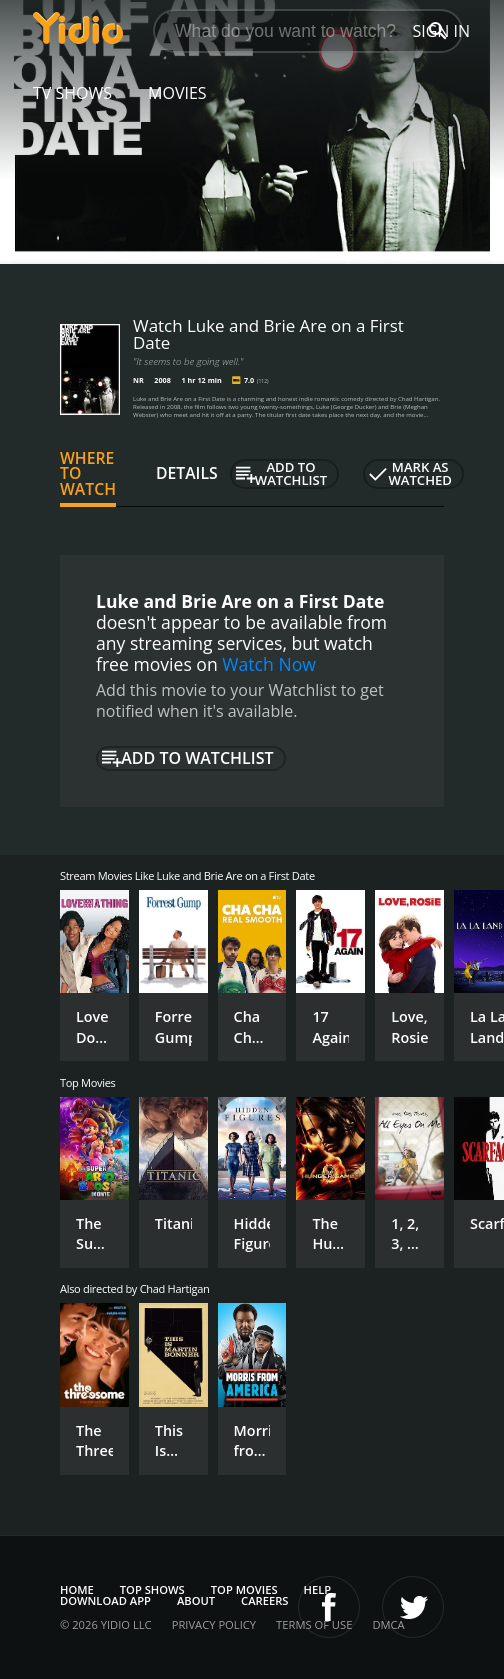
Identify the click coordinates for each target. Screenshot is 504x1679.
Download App (105, 1600)
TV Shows (72, 93)
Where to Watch (88, 474)
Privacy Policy (214, 1624)
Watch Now (269, 664)
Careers (264, 1600)
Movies (177, 93)
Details (187, 473)
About (196, 1600)
